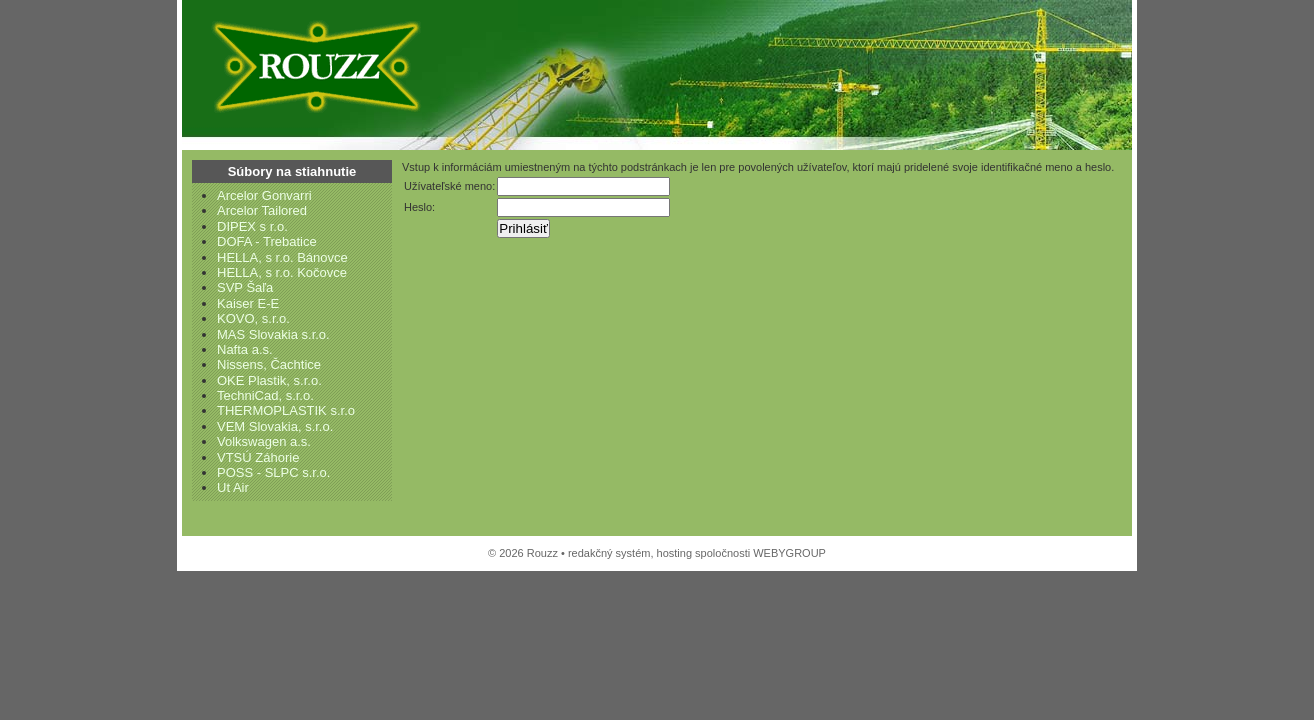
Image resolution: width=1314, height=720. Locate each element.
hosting (674, 553)
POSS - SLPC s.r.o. (273, 472)
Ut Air (233, 487)
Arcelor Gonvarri (264, 195)
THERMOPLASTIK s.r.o (286, 410)
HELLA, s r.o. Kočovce (282, 272)
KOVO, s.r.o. (253, 318)
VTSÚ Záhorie (258, 457)
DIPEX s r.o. (252, 226)
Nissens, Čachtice (269, 364)
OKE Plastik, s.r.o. (269, 380)
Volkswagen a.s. (264, 441)
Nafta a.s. (245, 349)
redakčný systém (609, 553)
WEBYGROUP (789, 553)
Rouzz (312, 65)
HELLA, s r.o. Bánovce (282, 257)
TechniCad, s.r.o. (265, 395)
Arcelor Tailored (262, 210)
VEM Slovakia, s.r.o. (275, 426)
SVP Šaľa (245, 287)
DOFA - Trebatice (267, 241)
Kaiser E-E (248, 303)
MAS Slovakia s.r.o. (273, 334)
